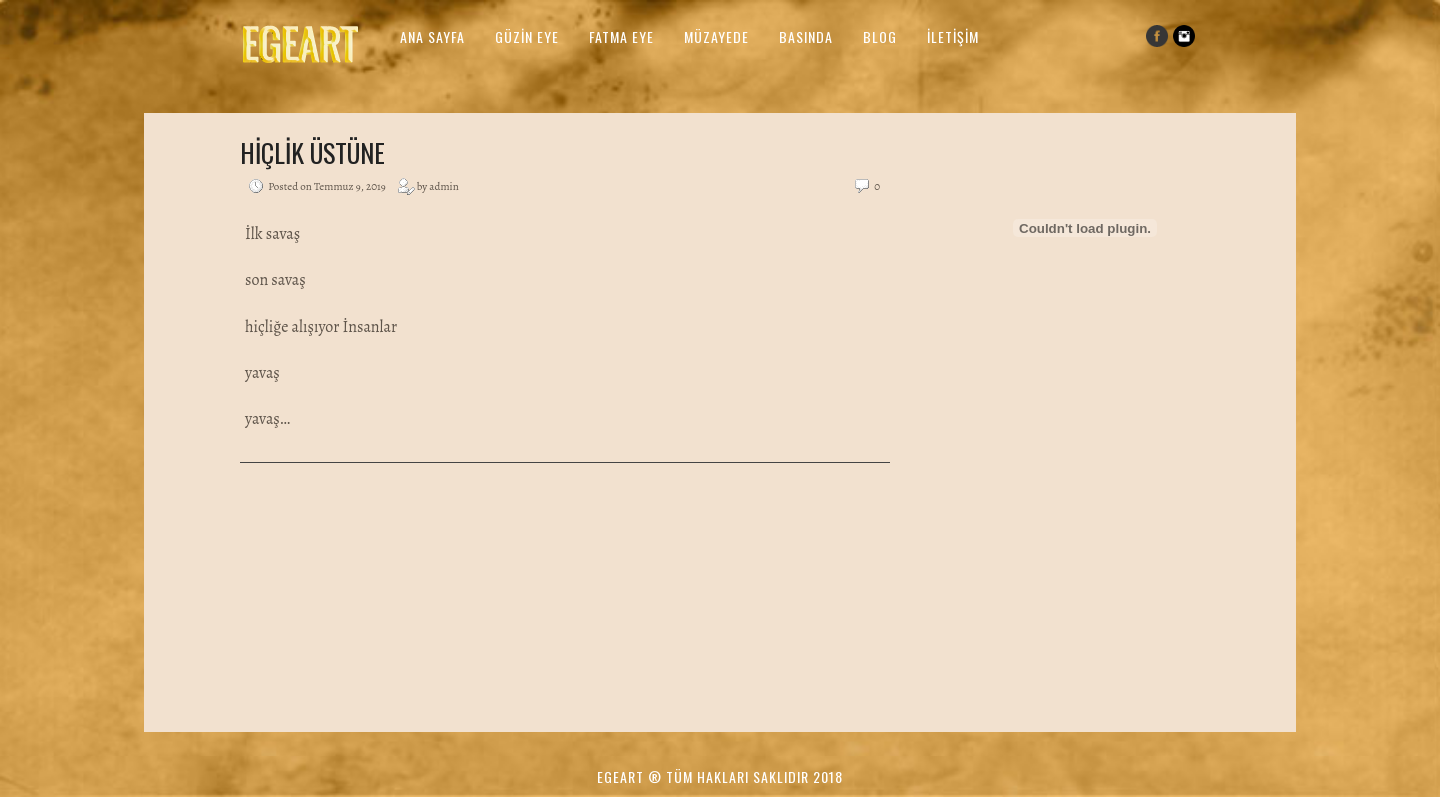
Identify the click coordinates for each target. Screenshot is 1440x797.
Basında (806, 36)
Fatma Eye (621, 36)
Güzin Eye (527, 36)
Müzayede (716, 36)
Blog (880, 36)
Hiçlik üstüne (312, 152)
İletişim (953, 36)
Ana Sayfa (432, 36)
